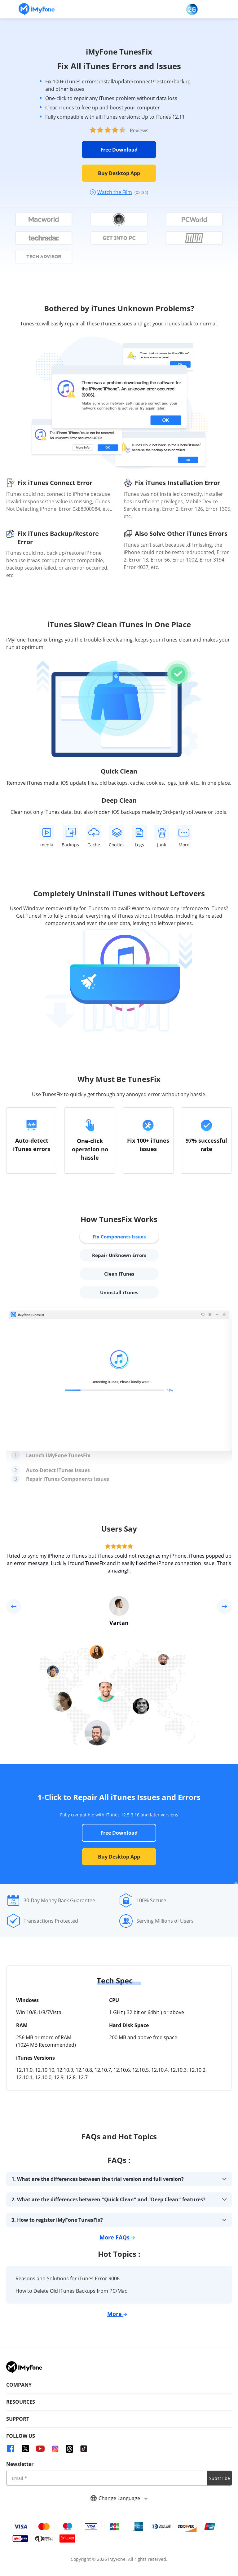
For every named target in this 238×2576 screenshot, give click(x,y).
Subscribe (219, 2478)
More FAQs (117, 2237)
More (117, 2314)
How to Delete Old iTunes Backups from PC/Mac (71, 2290)
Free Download (119, 149)
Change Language (119, 2498)
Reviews (139, 130)
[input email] (106, 2478)
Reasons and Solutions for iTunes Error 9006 (67, 2278)
